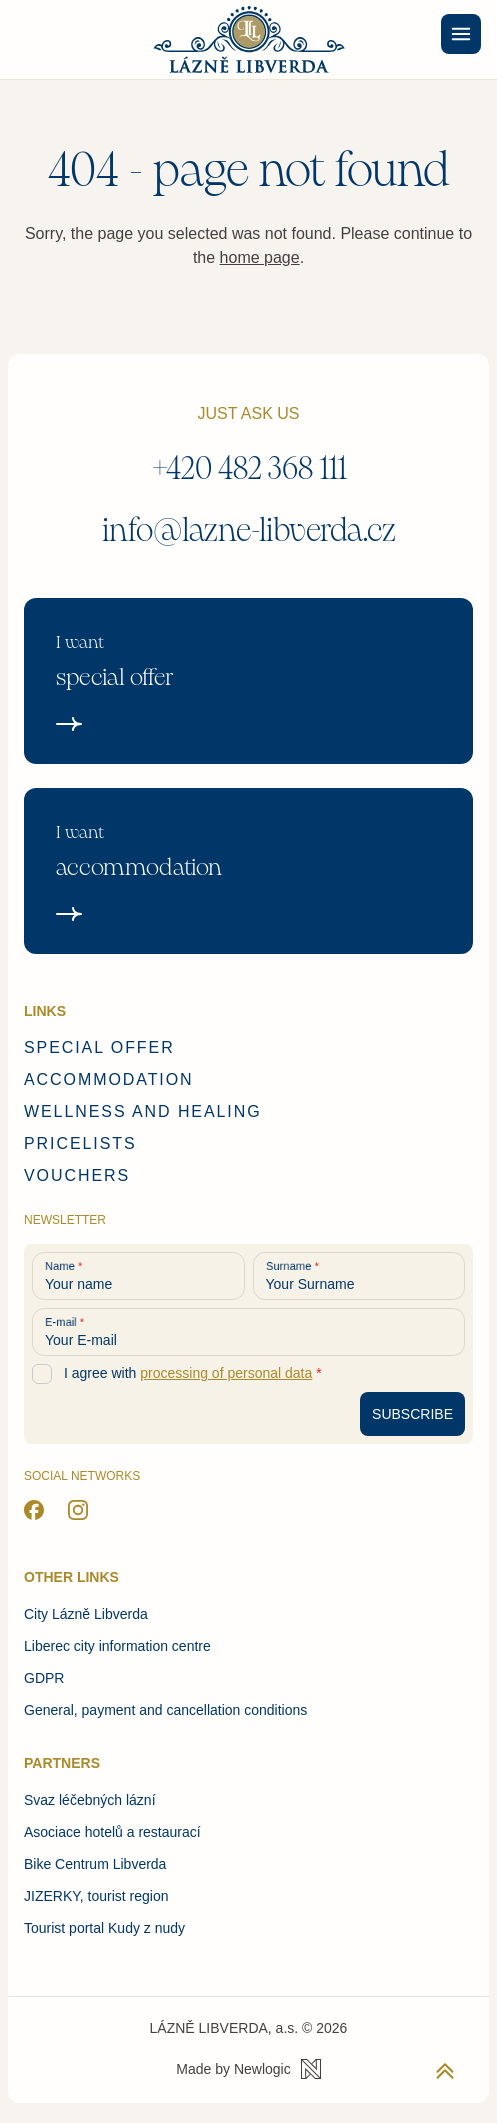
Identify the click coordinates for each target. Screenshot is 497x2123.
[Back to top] (445, 2071)
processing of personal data (226, 1373)
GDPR (44, 1678)
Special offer (99, 1047)
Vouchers (77, 1175)
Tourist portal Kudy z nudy (104, 1928)
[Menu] (461, 34)
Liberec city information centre (117, 1646)
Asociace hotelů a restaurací (112, 1832)
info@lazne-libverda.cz (249, 530)
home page (260, 257)
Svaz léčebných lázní (90, 1800)
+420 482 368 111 (249, 468)
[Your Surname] (359, 1276)
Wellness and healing (143, 1111)
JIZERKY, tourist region (96, 1896)
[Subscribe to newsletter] (412, 1414)
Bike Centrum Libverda (95, 1864)
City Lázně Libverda (86, 1614)
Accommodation (109, 1079)
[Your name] (138, 1276)
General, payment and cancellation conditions (165, 1710)
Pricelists (80, 1143)
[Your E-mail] (248, 1332)
